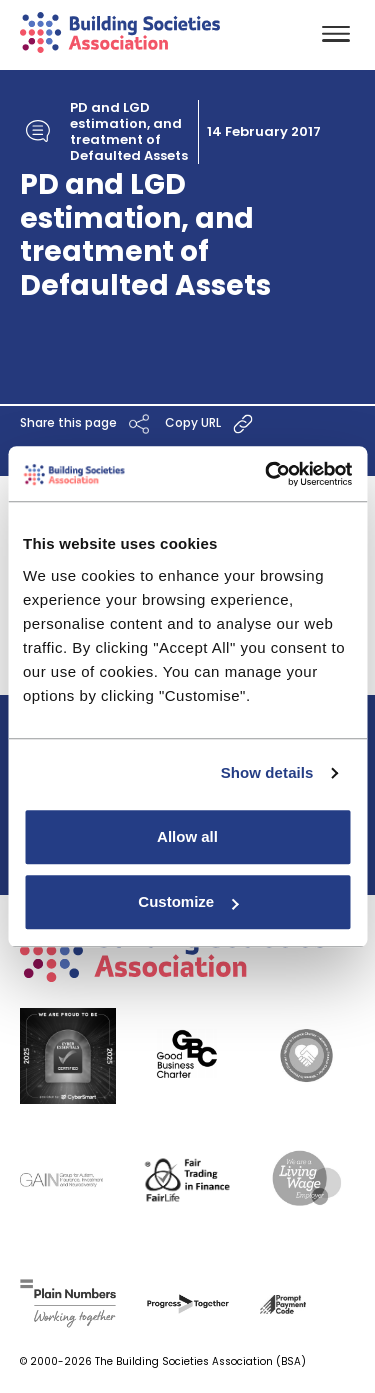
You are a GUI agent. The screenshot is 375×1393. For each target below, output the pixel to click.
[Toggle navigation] (336, 35)
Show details (267, 772)
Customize (188, 901)
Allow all (187, 836)
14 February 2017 (264, 132)
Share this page (87, 424)
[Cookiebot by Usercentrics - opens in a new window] (267, 474)
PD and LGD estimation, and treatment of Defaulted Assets (129, 132)
